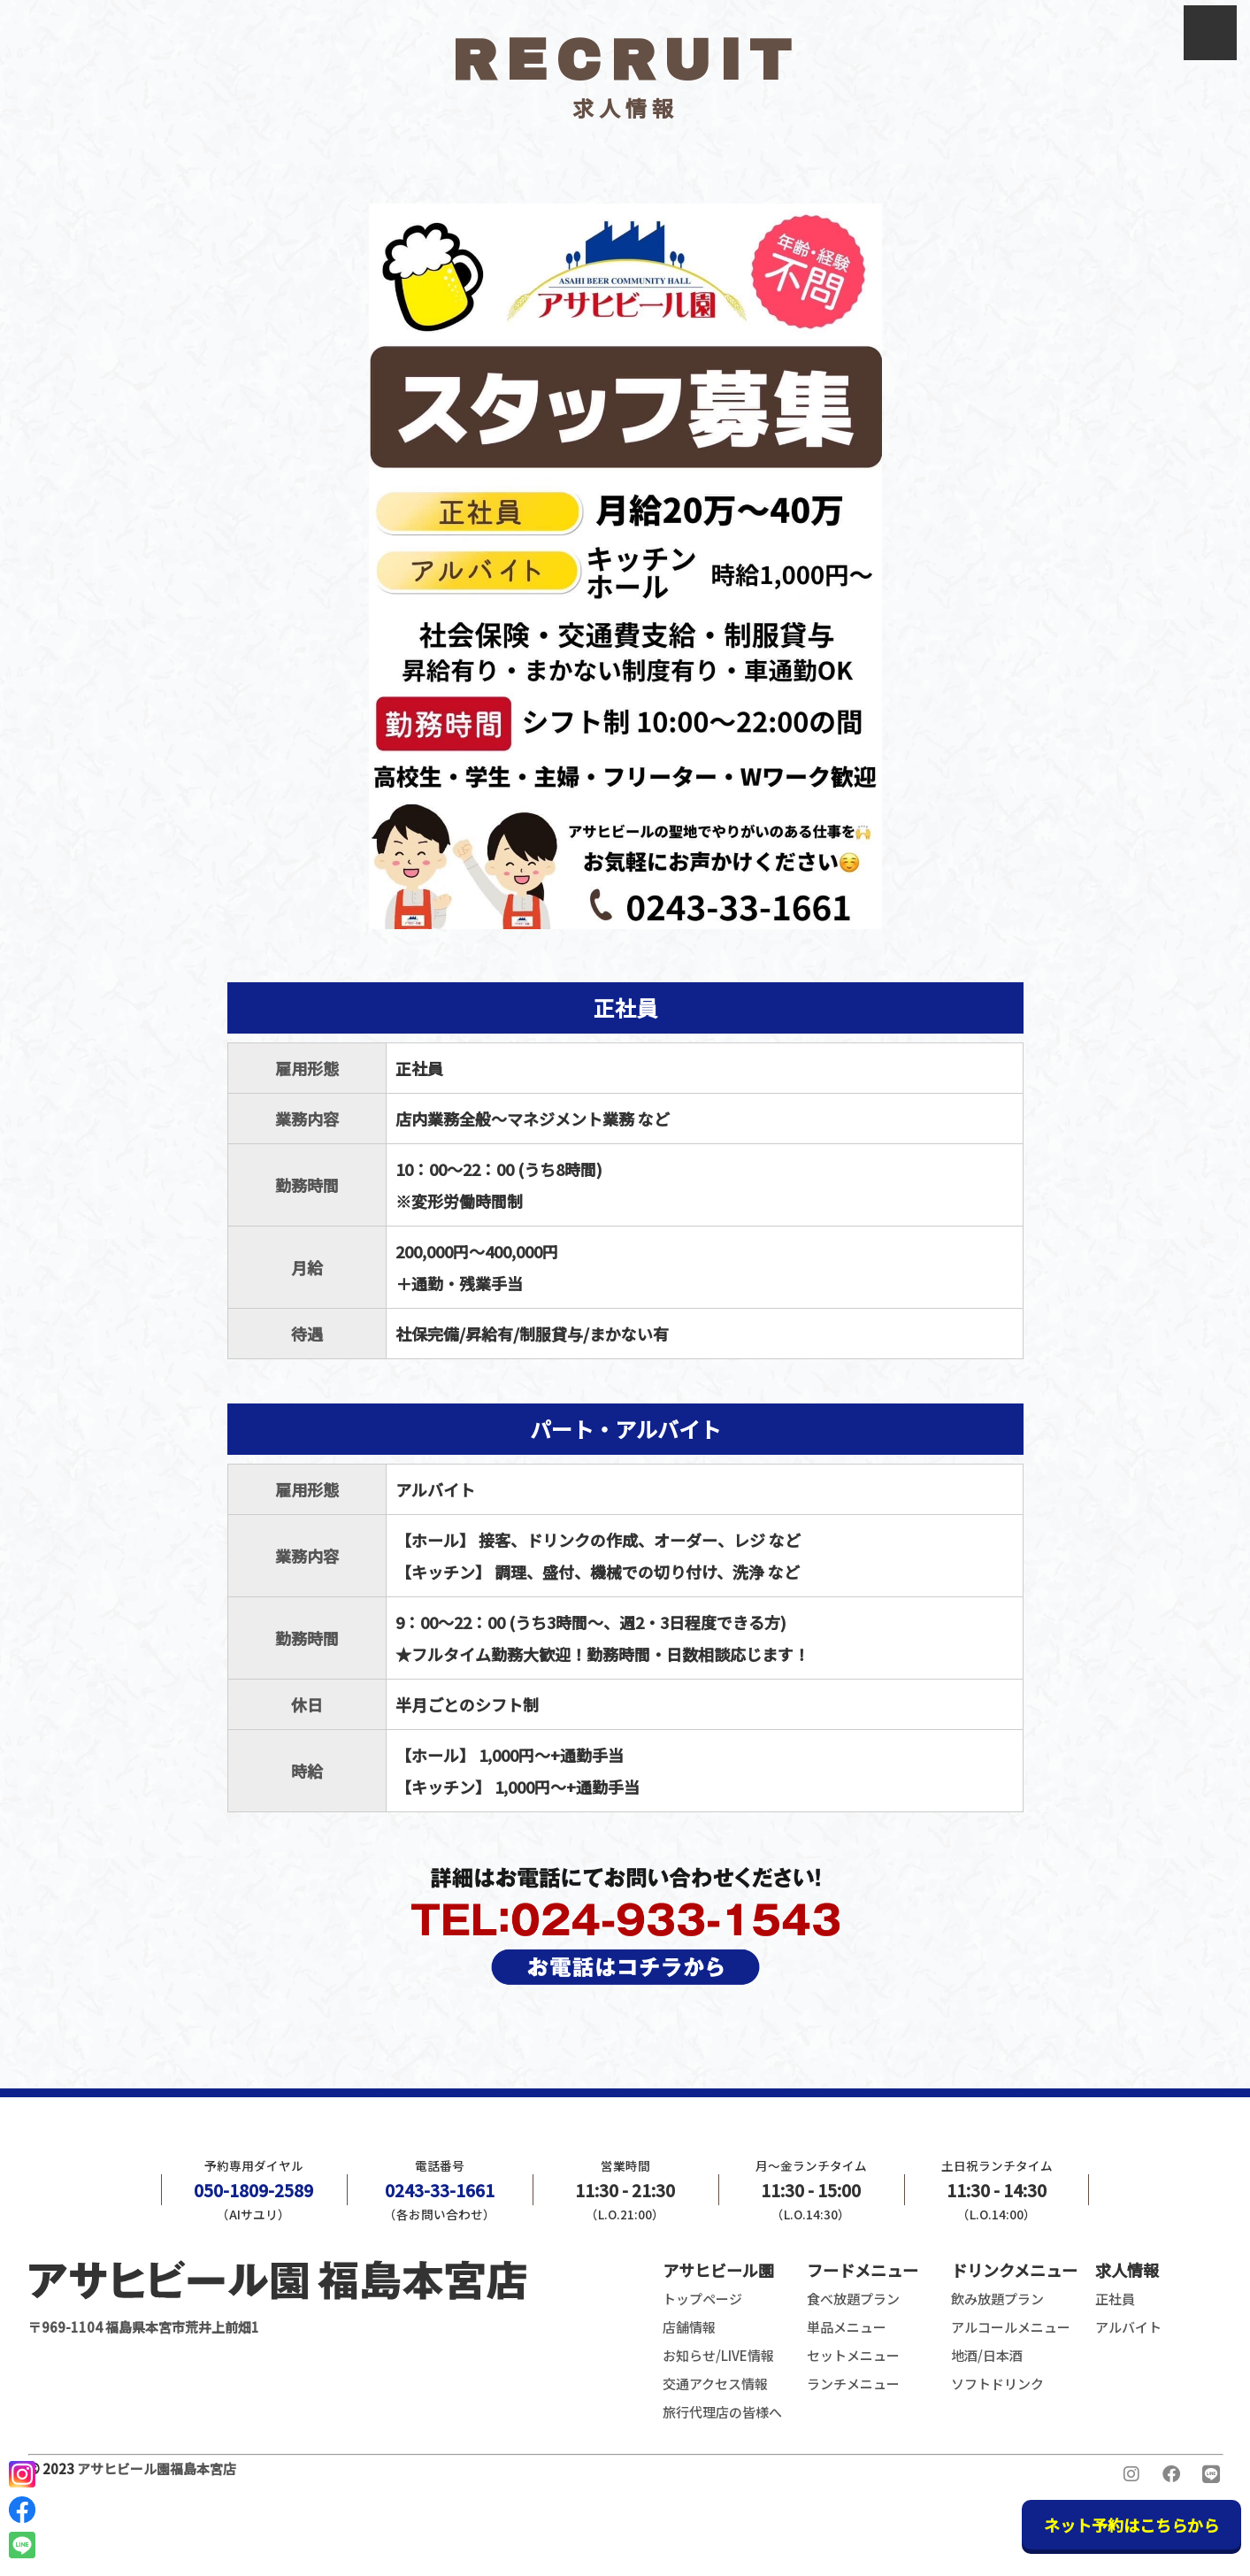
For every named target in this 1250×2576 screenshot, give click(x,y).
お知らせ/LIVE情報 (718, 2355)
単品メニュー (846, 2327)
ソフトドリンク (997, 2383)
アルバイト (1128, 2327)
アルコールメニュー (1010, 2327)
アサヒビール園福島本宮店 (156, 2468)
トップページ (702, 2298)
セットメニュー (853, 2355)
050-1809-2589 (253, 2190)
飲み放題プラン (997, 2298)
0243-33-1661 (440, 2190)
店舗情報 (689, 2327)
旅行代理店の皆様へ (722, 2412)
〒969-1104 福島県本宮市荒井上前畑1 (277, 2295)
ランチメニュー (853, 2383)
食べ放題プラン (853, 2298)
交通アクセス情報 (715, 2383)
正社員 (1115, 2298)
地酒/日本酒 (987, 2355)
